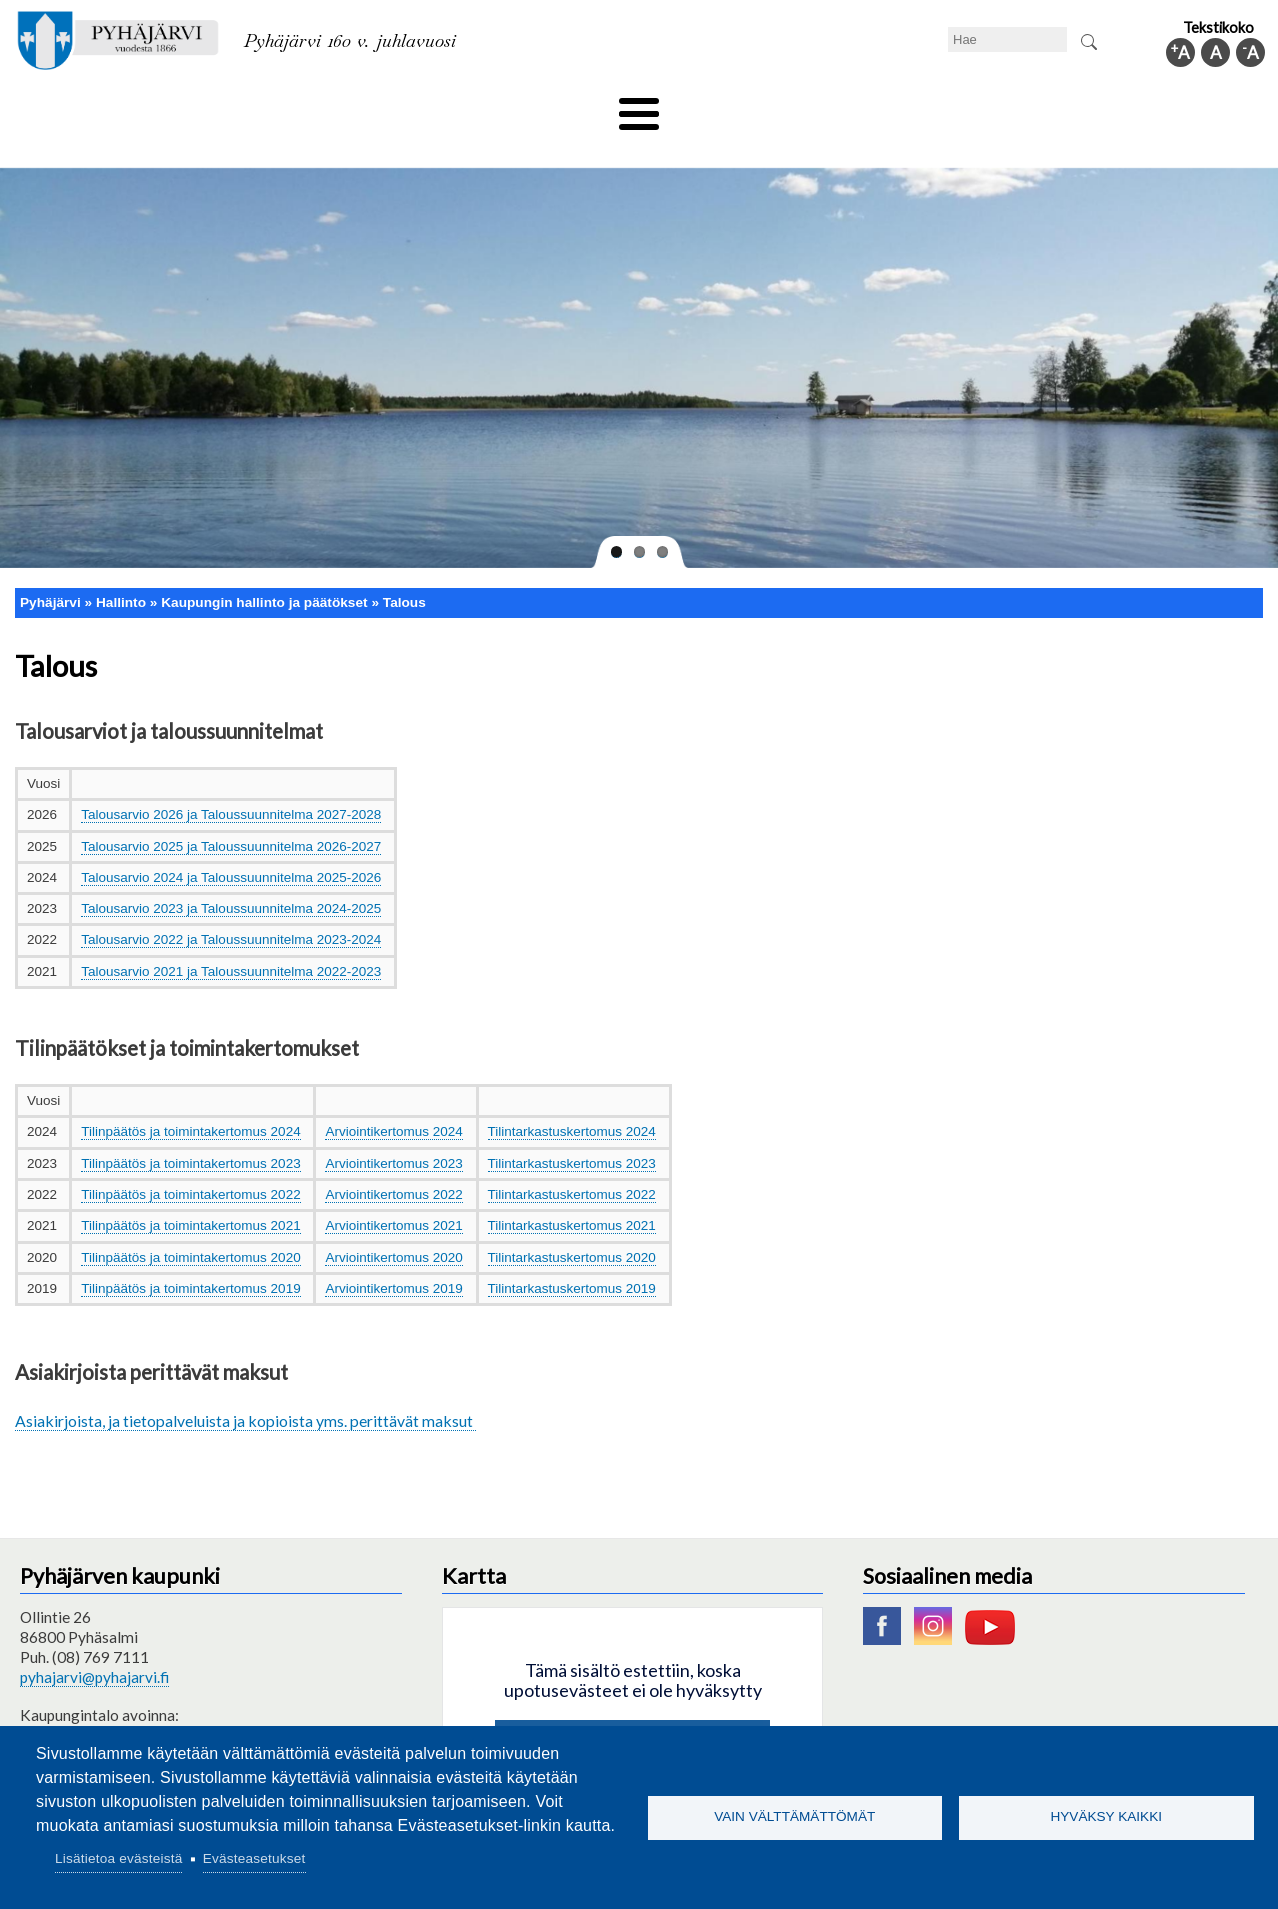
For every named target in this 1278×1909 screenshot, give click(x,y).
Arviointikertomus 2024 (393, 1098)
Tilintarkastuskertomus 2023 (572, 1129)
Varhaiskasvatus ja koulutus (359, 107)
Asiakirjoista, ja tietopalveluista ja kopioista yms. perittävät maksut (245, 1386)
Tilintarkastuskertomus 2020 (572, 1223)
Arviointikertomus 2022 (393, 1161)
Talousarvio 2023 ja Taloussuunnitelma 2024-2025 (231, 875)
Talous (404, 568)
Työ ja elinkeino (865, 107)
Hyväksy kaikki (1106, 1816)
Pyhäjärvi (50, 568)
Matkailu (746, 107)
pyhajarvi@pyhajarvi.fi (94, 1643)
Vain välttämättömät (794, 1816)
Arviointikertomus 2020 (393, 1223)
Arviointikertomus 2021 (393, 1192)
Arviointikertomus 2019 (393, 1254)
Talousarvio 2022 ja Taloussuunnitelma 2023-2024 (231, 906)
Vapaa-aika (526, 107)
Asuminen (197, 107)
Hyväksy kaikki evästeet (632, 1709)
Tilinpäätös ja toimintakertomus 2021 (190, 1192)
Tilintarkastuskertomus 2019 (572, 1254)
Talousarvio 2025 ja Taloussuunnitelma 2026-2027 (231, 812)
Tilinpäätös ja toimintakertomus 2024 (190, 1098)
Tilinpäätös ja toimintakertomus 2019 (190, 1254)
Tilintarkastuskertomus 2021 (572, 1192)
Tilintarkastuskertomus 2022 (572, 1161)
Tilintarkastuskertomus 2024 (572, 1098)
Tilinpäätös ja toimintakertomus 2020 (190, 1223)
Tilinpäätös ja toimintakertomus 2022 (190, 1161)
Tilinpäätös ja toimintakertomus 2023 (190, 1129)
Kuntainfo (1079, 107)
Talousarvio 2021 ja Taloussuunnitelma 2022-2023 (231, 937)
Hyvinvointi (640, 107)
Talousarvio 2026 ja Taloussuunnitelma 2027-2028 (231, 781)
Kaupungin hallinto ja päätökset (264, 568)
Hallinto (980, 107)
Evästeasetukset (254, 1858)
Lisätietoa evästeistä (118, 1858)
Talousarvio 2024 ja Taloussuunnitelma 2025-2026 (231, 843)
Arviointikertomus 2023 (393, 1129)
